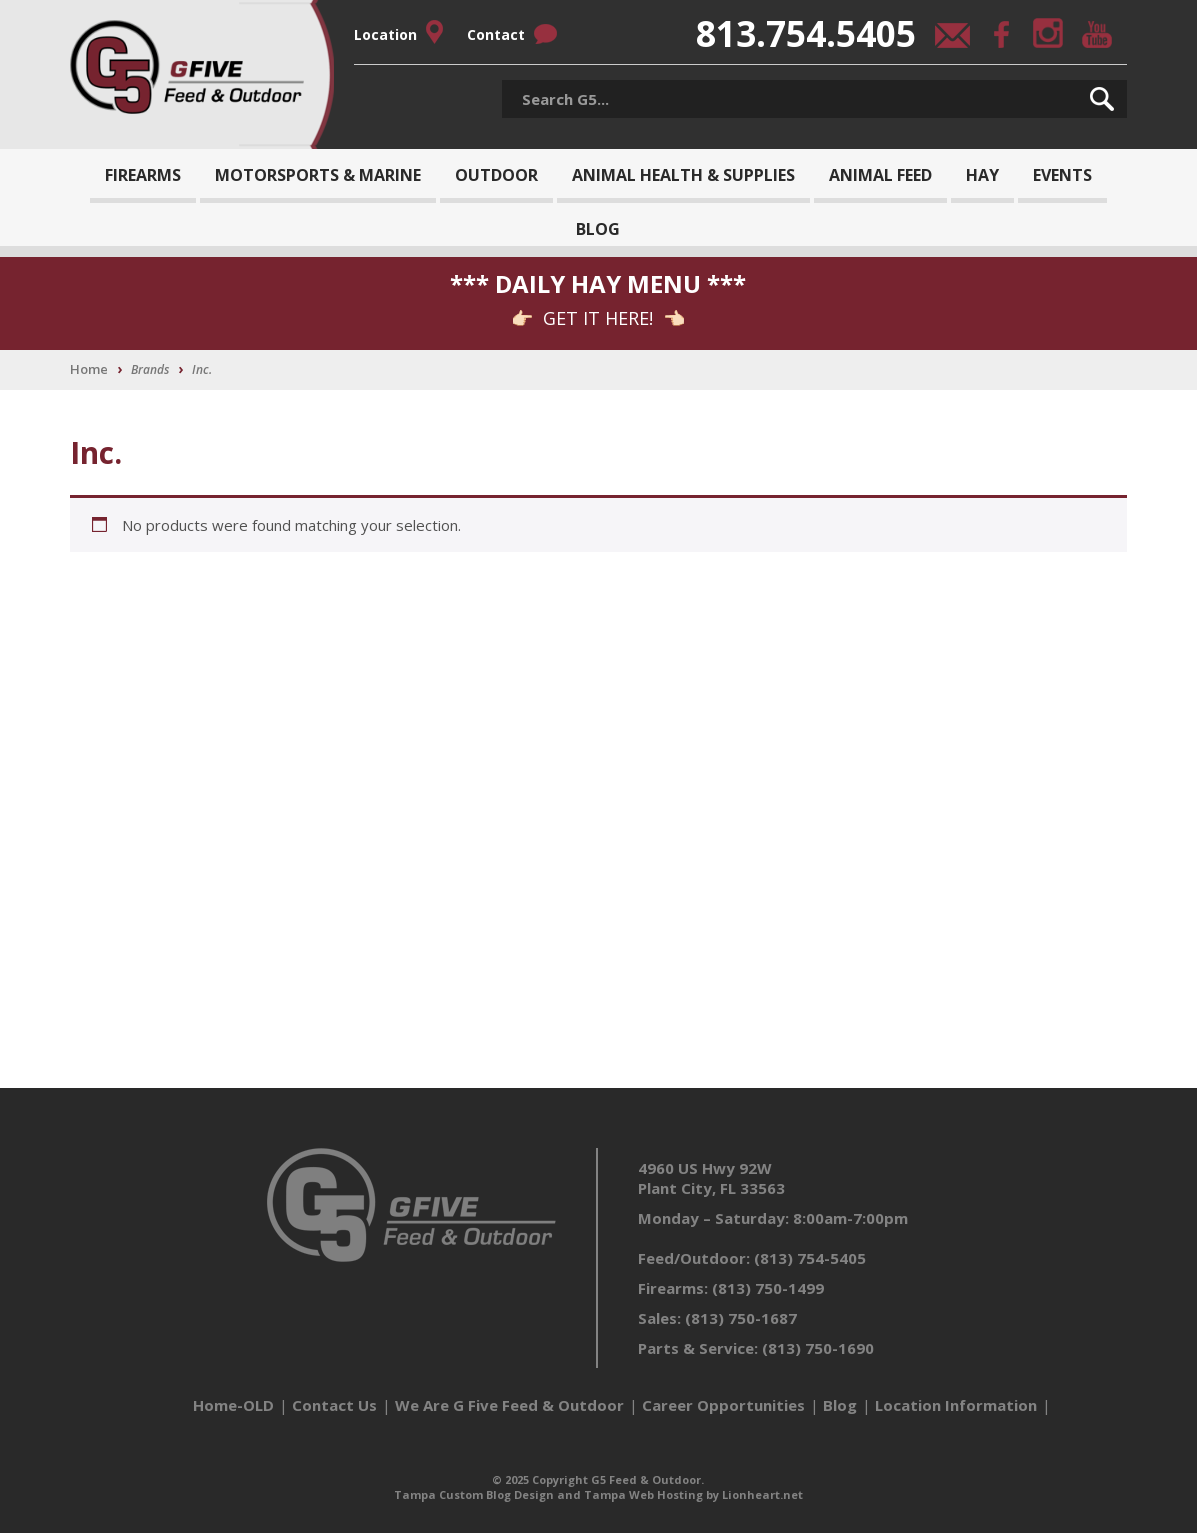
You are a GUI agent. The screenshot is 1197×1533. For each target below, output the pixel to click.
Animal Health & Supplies (683, 175)
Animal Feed (880, 175)
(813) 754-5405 (810, 1258)
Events (1062, 175)
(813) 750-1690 (818, 1348)
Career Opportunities (723, 1405)
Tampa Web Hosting (643, 1494)
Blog (598, 229)
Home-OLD (233, 1405)
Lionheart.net (762, 1494)
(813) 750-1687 (741, 1318)
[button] (1102, 99)
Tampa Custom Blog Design (474, 1494)
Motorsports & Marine (318, 175)
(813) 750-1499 (768, 1288)
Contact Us (334, 1405)
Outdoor (496, 175)
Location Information (956, 1405)
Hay (982, 175)
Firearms (143, 175)
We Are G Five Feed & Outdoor (509, 1405)
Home (89, 369)
